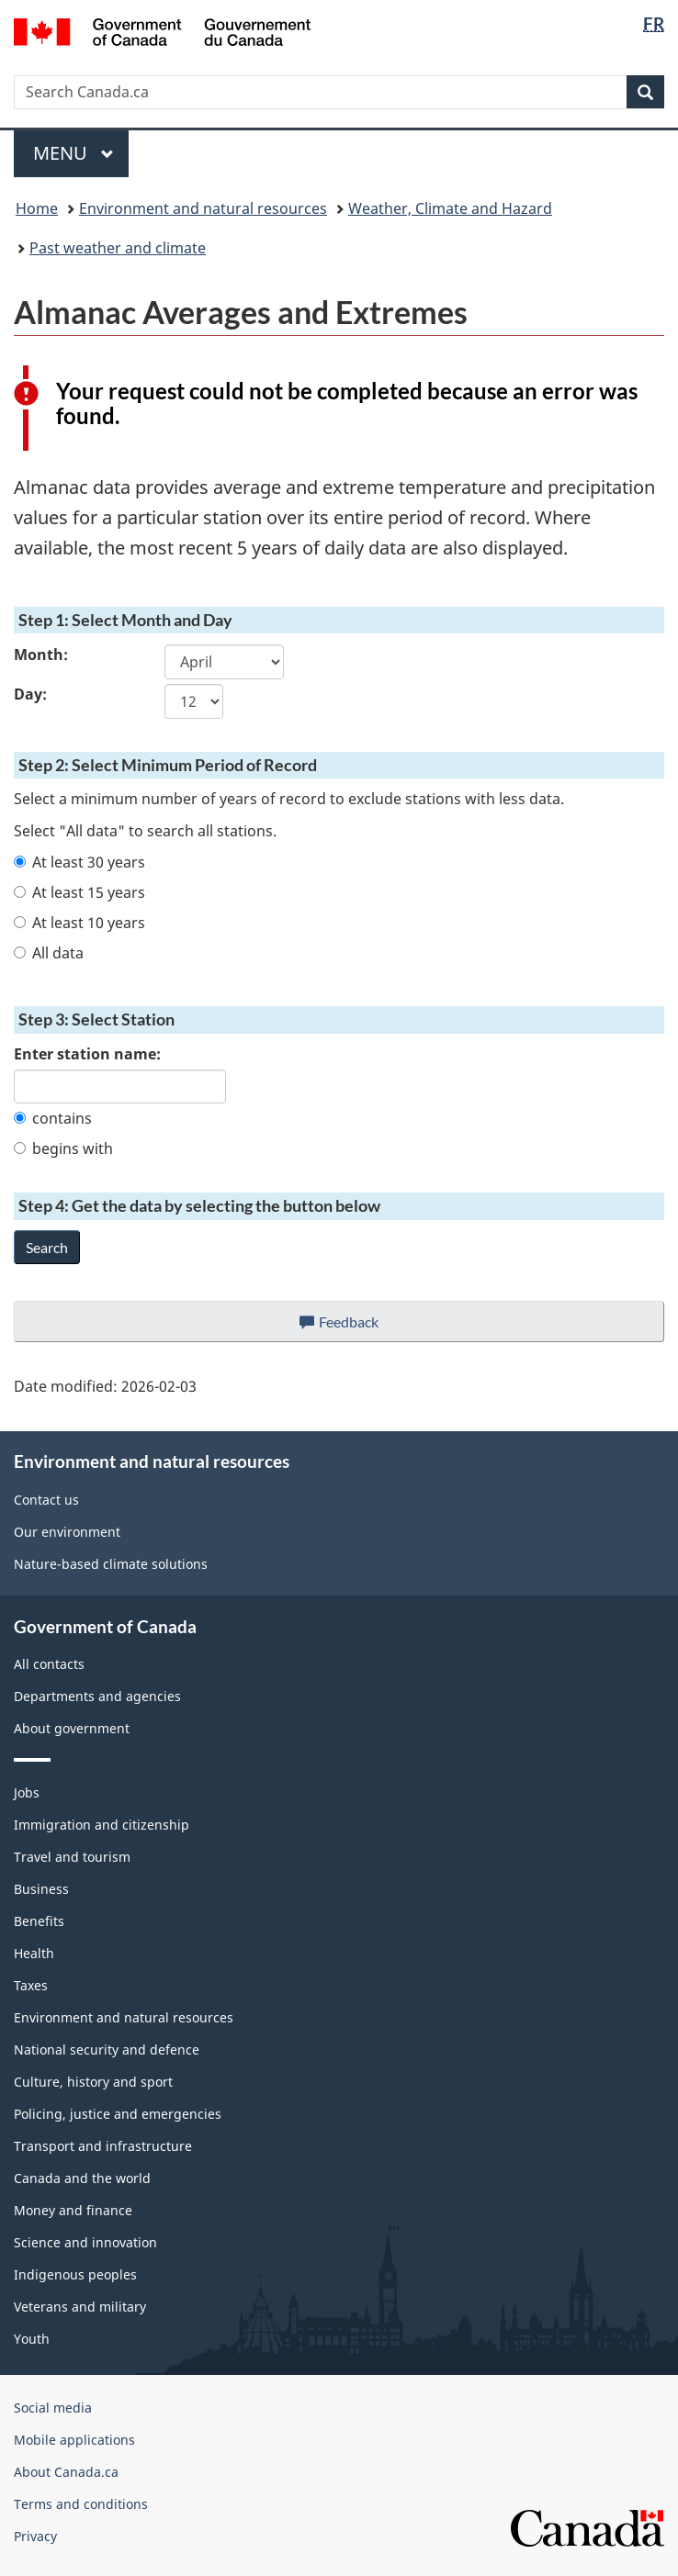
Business (41, 1889)
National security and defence (106, 2049)
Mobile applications (74, 2439)
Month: (41, 654)
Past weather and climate (117, 248)
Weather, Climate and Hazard (450, 208)
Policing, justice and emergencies (117, 2113)
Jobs (27, 1792)
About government (72, 1728)
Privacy (35, 2536)
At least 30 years (79, 862)
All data (49, 953)
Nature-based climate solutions (111, 1564)
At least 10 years (79, 923)
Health (34, 1953)
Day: (30, 694)
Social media (53, 2407)
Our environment (67, 1531)
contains (53, 1118)
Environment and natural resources (203, 208)
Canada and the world (82, 2178)
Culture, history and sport (93, 2081)
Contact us (46, 1499)
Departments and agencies (97, 1696)
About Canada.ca (66, 2472)
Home (37, 208)
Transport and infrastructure (103, 2146)
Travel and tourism (72, 1856)
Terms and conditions (81, 2504)
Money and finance (73, 2210)
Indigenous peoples (75, 2274)
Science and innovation (85, 2242)
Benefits (39, 1921)
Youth (32, 2338)
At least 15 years (79, 892)
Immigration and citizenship (101, 1824)
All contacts (49, 1664)
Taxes (31, 1985)
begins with (63, 1148)
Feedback (357, 1326)
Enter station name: (87, 1054)
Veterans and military (80, 2306)
